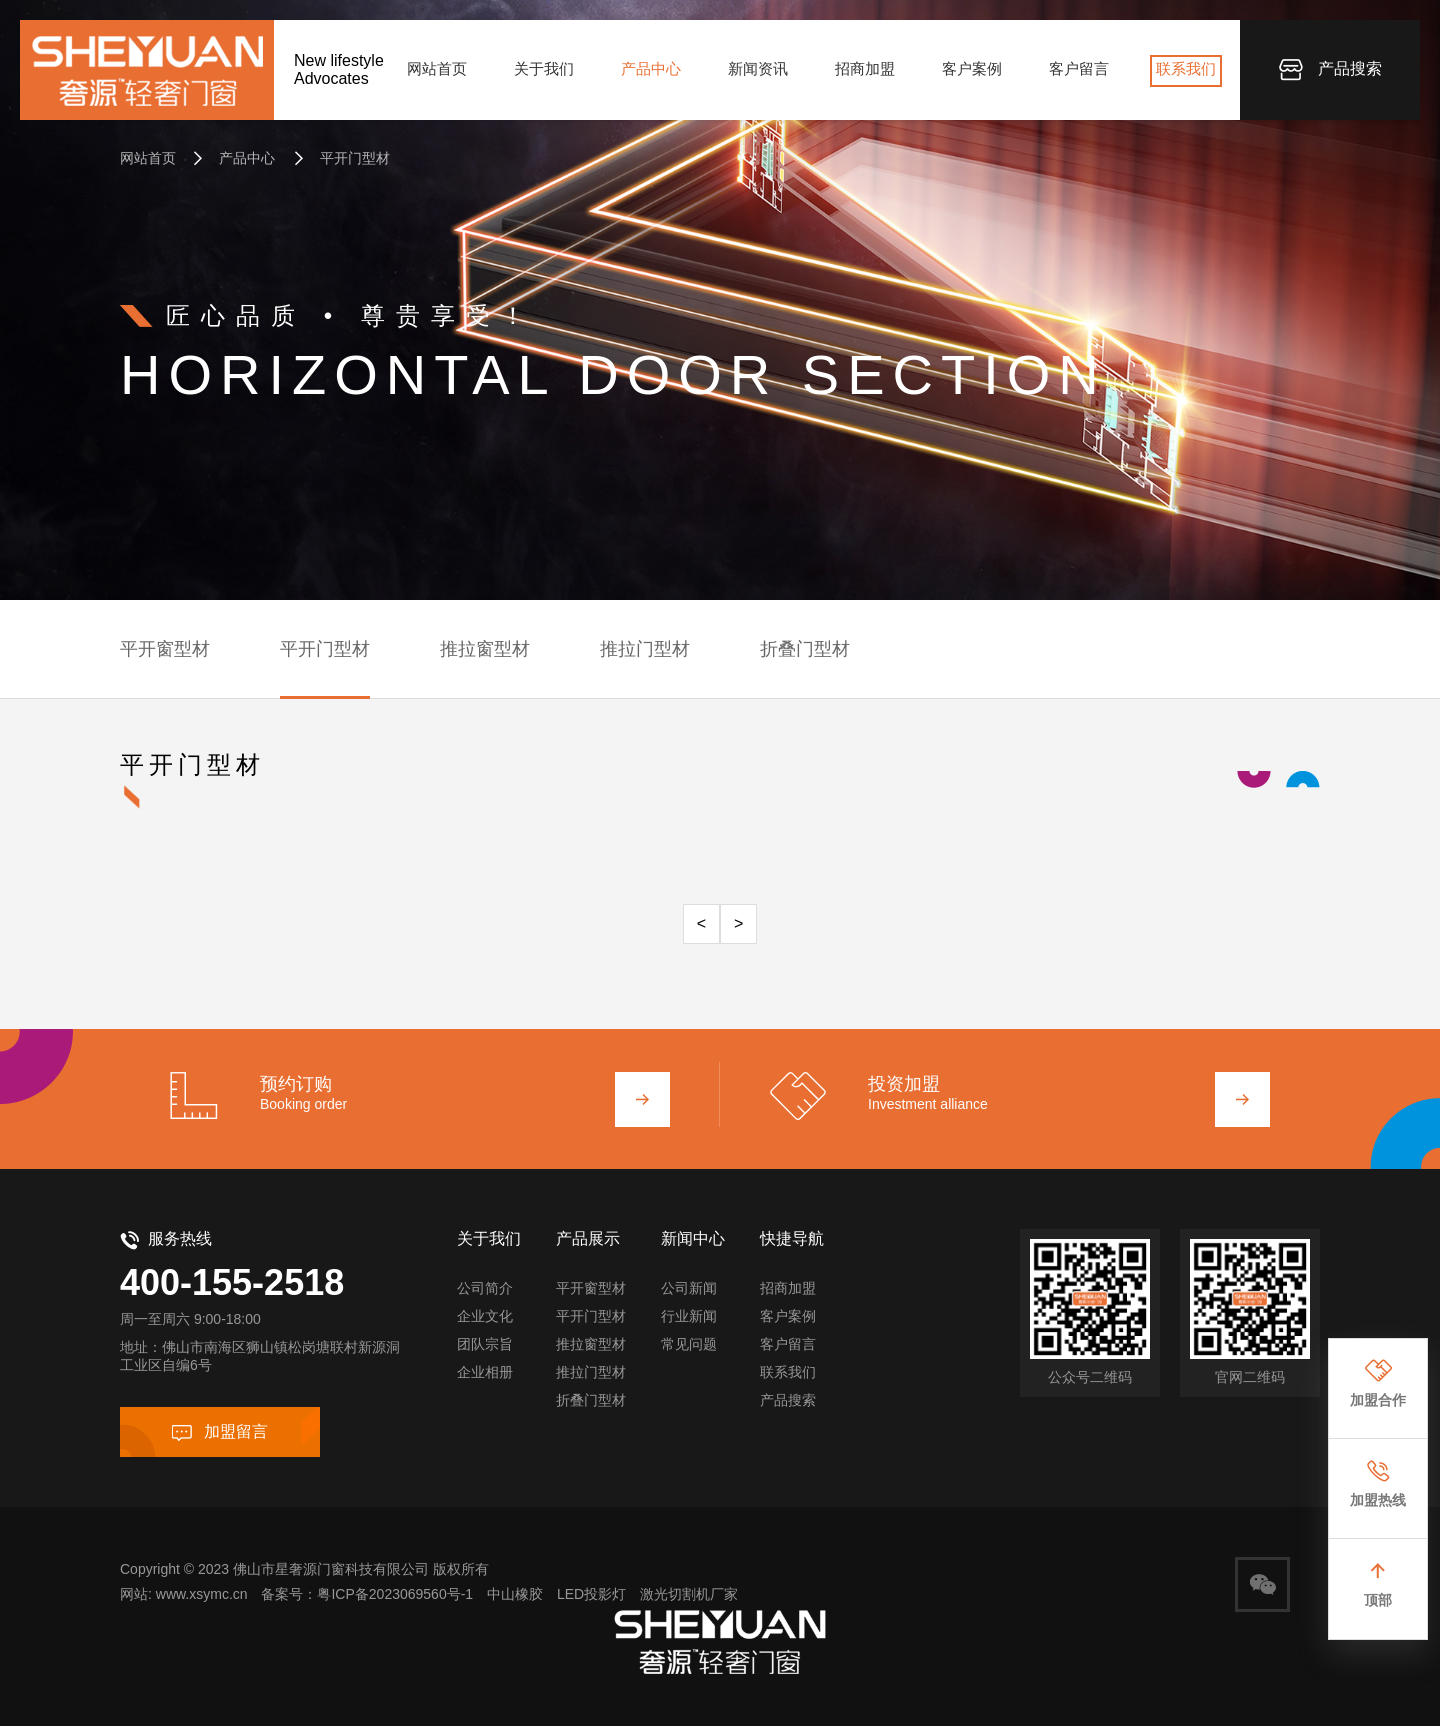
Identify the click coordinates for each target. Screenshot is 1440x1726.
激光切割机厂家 (689, 1594)
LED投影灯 (591, 1594)
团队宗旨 (485, 1344)
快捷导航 (792, 1238)
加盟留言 (220, 1431)
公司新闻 (689, 1288)
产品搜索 (1330, 70)
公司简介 (485, 1288)
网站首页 (437, 68)
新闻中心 (693, 1238)
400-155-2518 (232, 1282)
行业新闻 (689, 1316)
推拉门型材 (645, 649)
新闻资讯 (758, 68)
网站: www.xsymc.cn (184, 1594)
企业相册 (485, 1372)
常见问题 (689, 1344)
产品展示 (588, 1238)
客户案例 (972, 68)
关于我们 (544, 68)
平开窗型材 (165, 649)
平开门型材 (341, 158)
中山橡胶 (515, 1594)
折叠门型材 (805, 649)
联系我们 (1186, 68)
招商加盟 (865, 68)
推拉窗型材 (485, 649)
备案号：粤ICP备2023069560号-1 (367, 1594)
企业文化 (485, 1316)
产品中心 (651, 68)
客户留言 (1079, 68)
